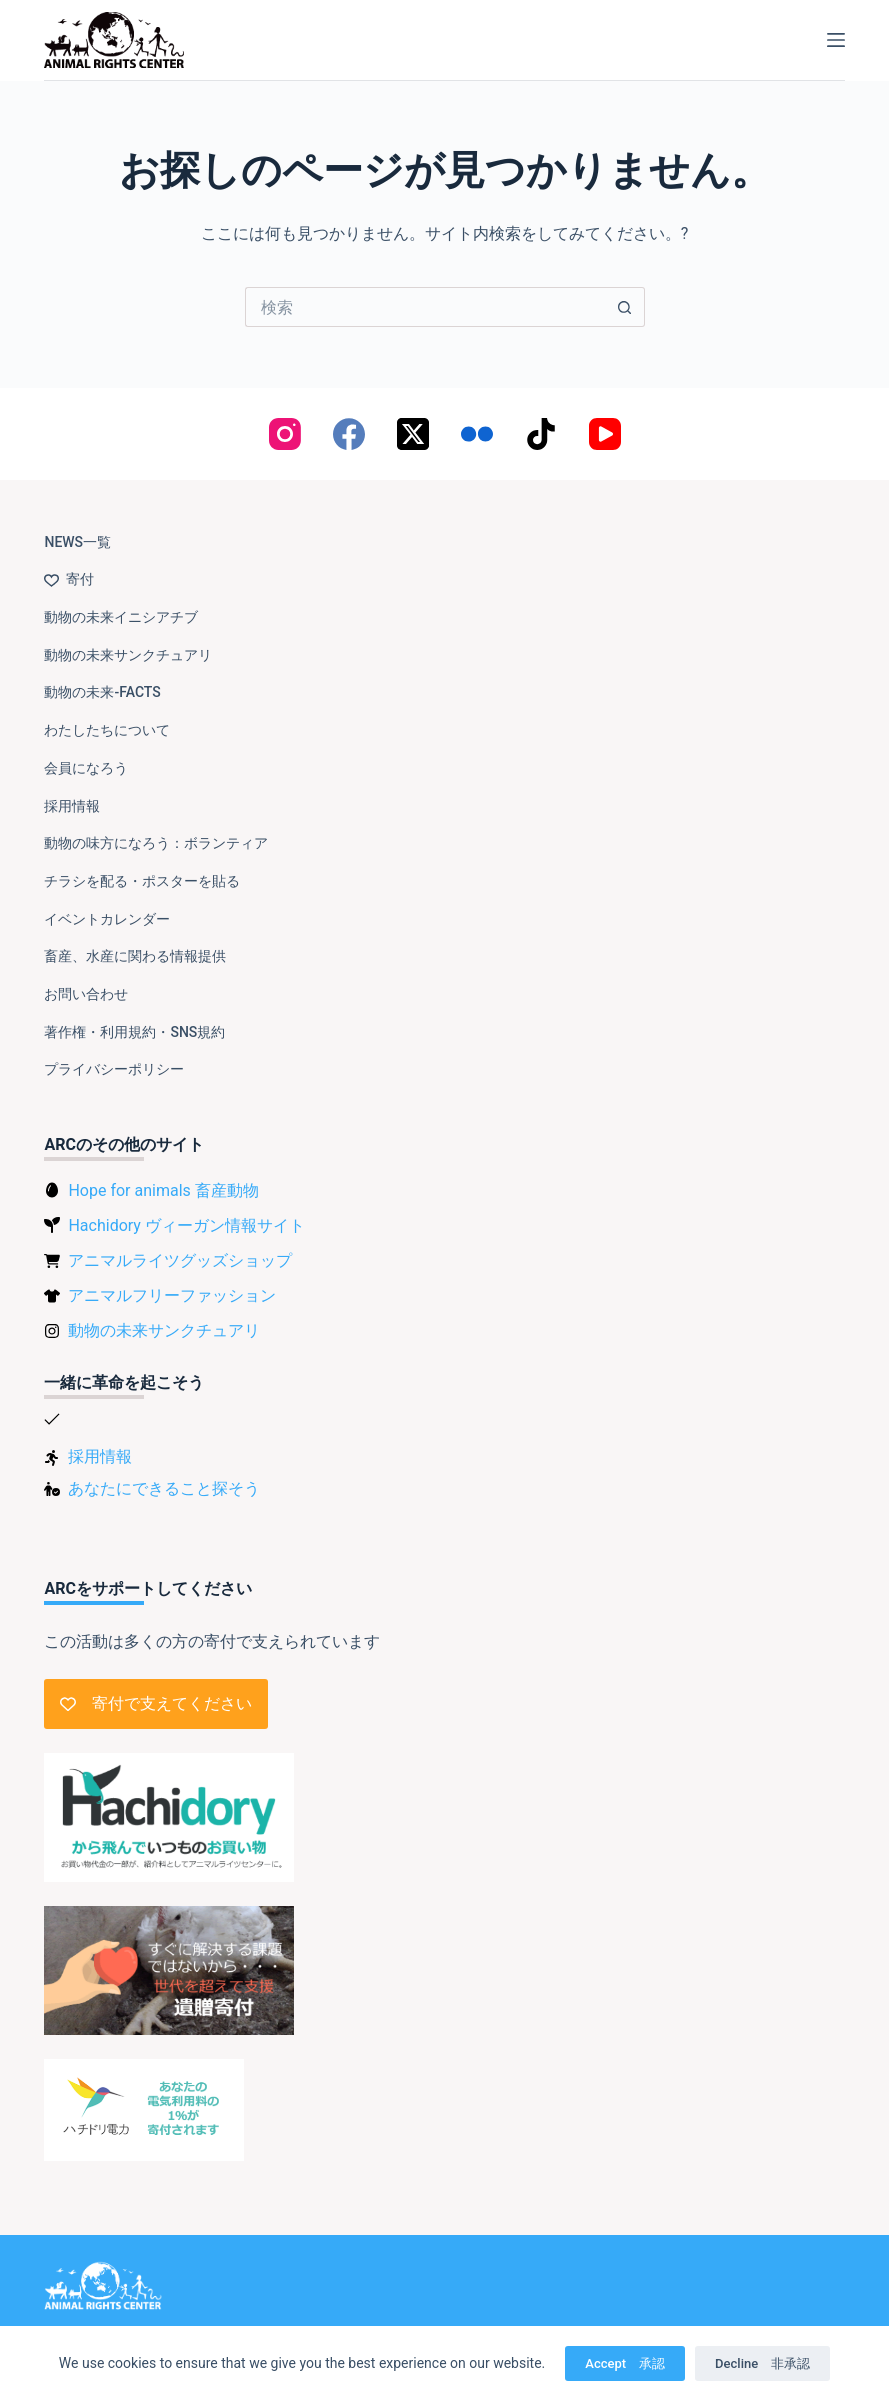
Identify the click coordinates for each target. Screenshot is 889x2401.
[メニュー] (836, 40)
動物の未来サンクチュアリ (128, 655)
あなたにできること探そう (164, 1488)
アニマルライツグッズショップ (180, 1260)
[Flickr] (477, 434)
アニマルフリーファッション (172, 1295)
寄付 (69, 579)
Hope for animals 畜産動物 (163, 1190)
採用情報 (72, 806)
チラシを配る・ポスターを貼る (142, 881)
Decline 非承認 (762, 2363)
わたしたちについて (107, 730)
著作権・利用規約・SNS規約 (134, 1032)
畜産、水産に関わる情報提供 (135, 956)
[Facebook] (349, 434)
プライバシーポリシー (114, 1069)
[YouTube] (605, 434)
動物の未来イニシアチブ (121, 617)
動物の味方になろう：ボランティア (156, 843)
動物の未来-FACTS (102, 692)
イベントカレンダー (107, 919)
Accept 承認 (625, 2363)
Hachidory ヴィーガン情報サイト (186, 1225)
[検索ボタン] (625, 307)
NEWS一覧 (77, 542)
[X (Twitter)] (413, 434)
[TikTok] (541, 434)
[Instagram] (285, 434)
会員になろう (86, 768)
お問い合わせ (86, 994)
